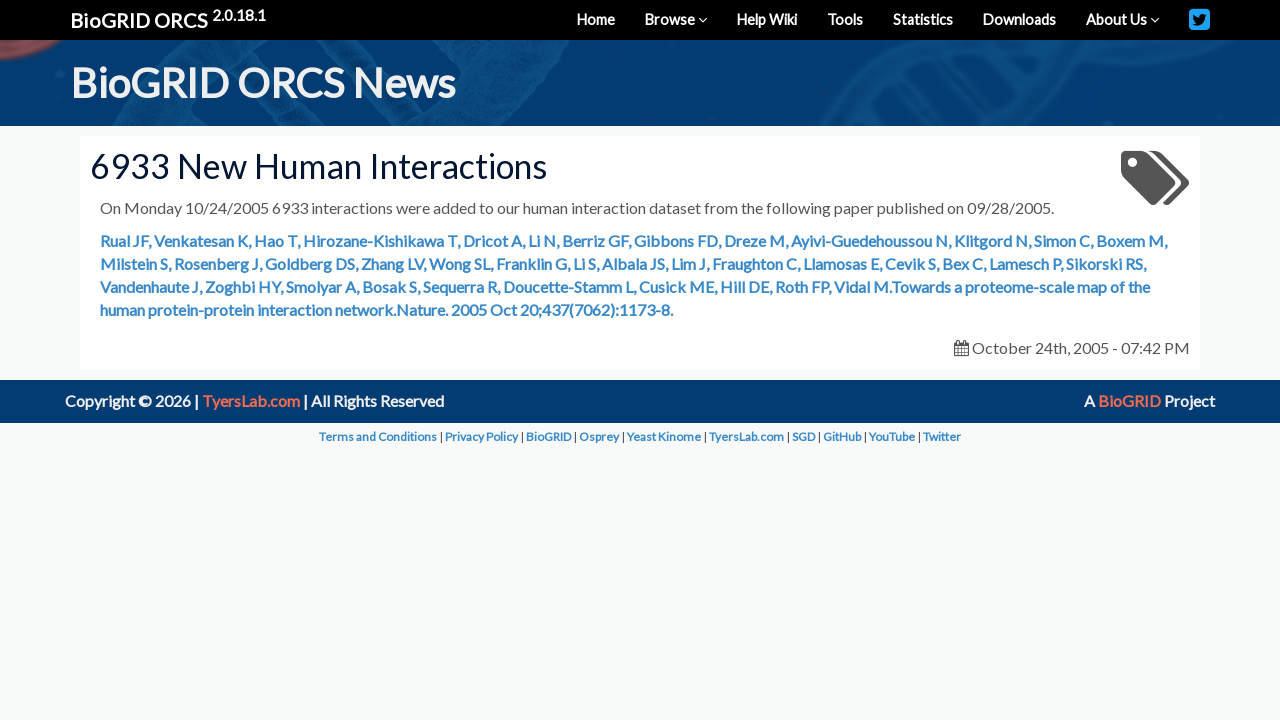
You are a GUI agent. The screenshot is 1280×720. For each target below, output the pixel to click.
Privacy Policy (481, 436)
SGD (803, 436)
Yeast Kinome (664, 436)
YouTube (892, 436)
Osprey (599, 436)
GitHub (842, 436)
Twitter (942, 436)
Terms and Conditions (378, 436)
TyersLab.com (251, 400)
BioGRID (1129, 400)
